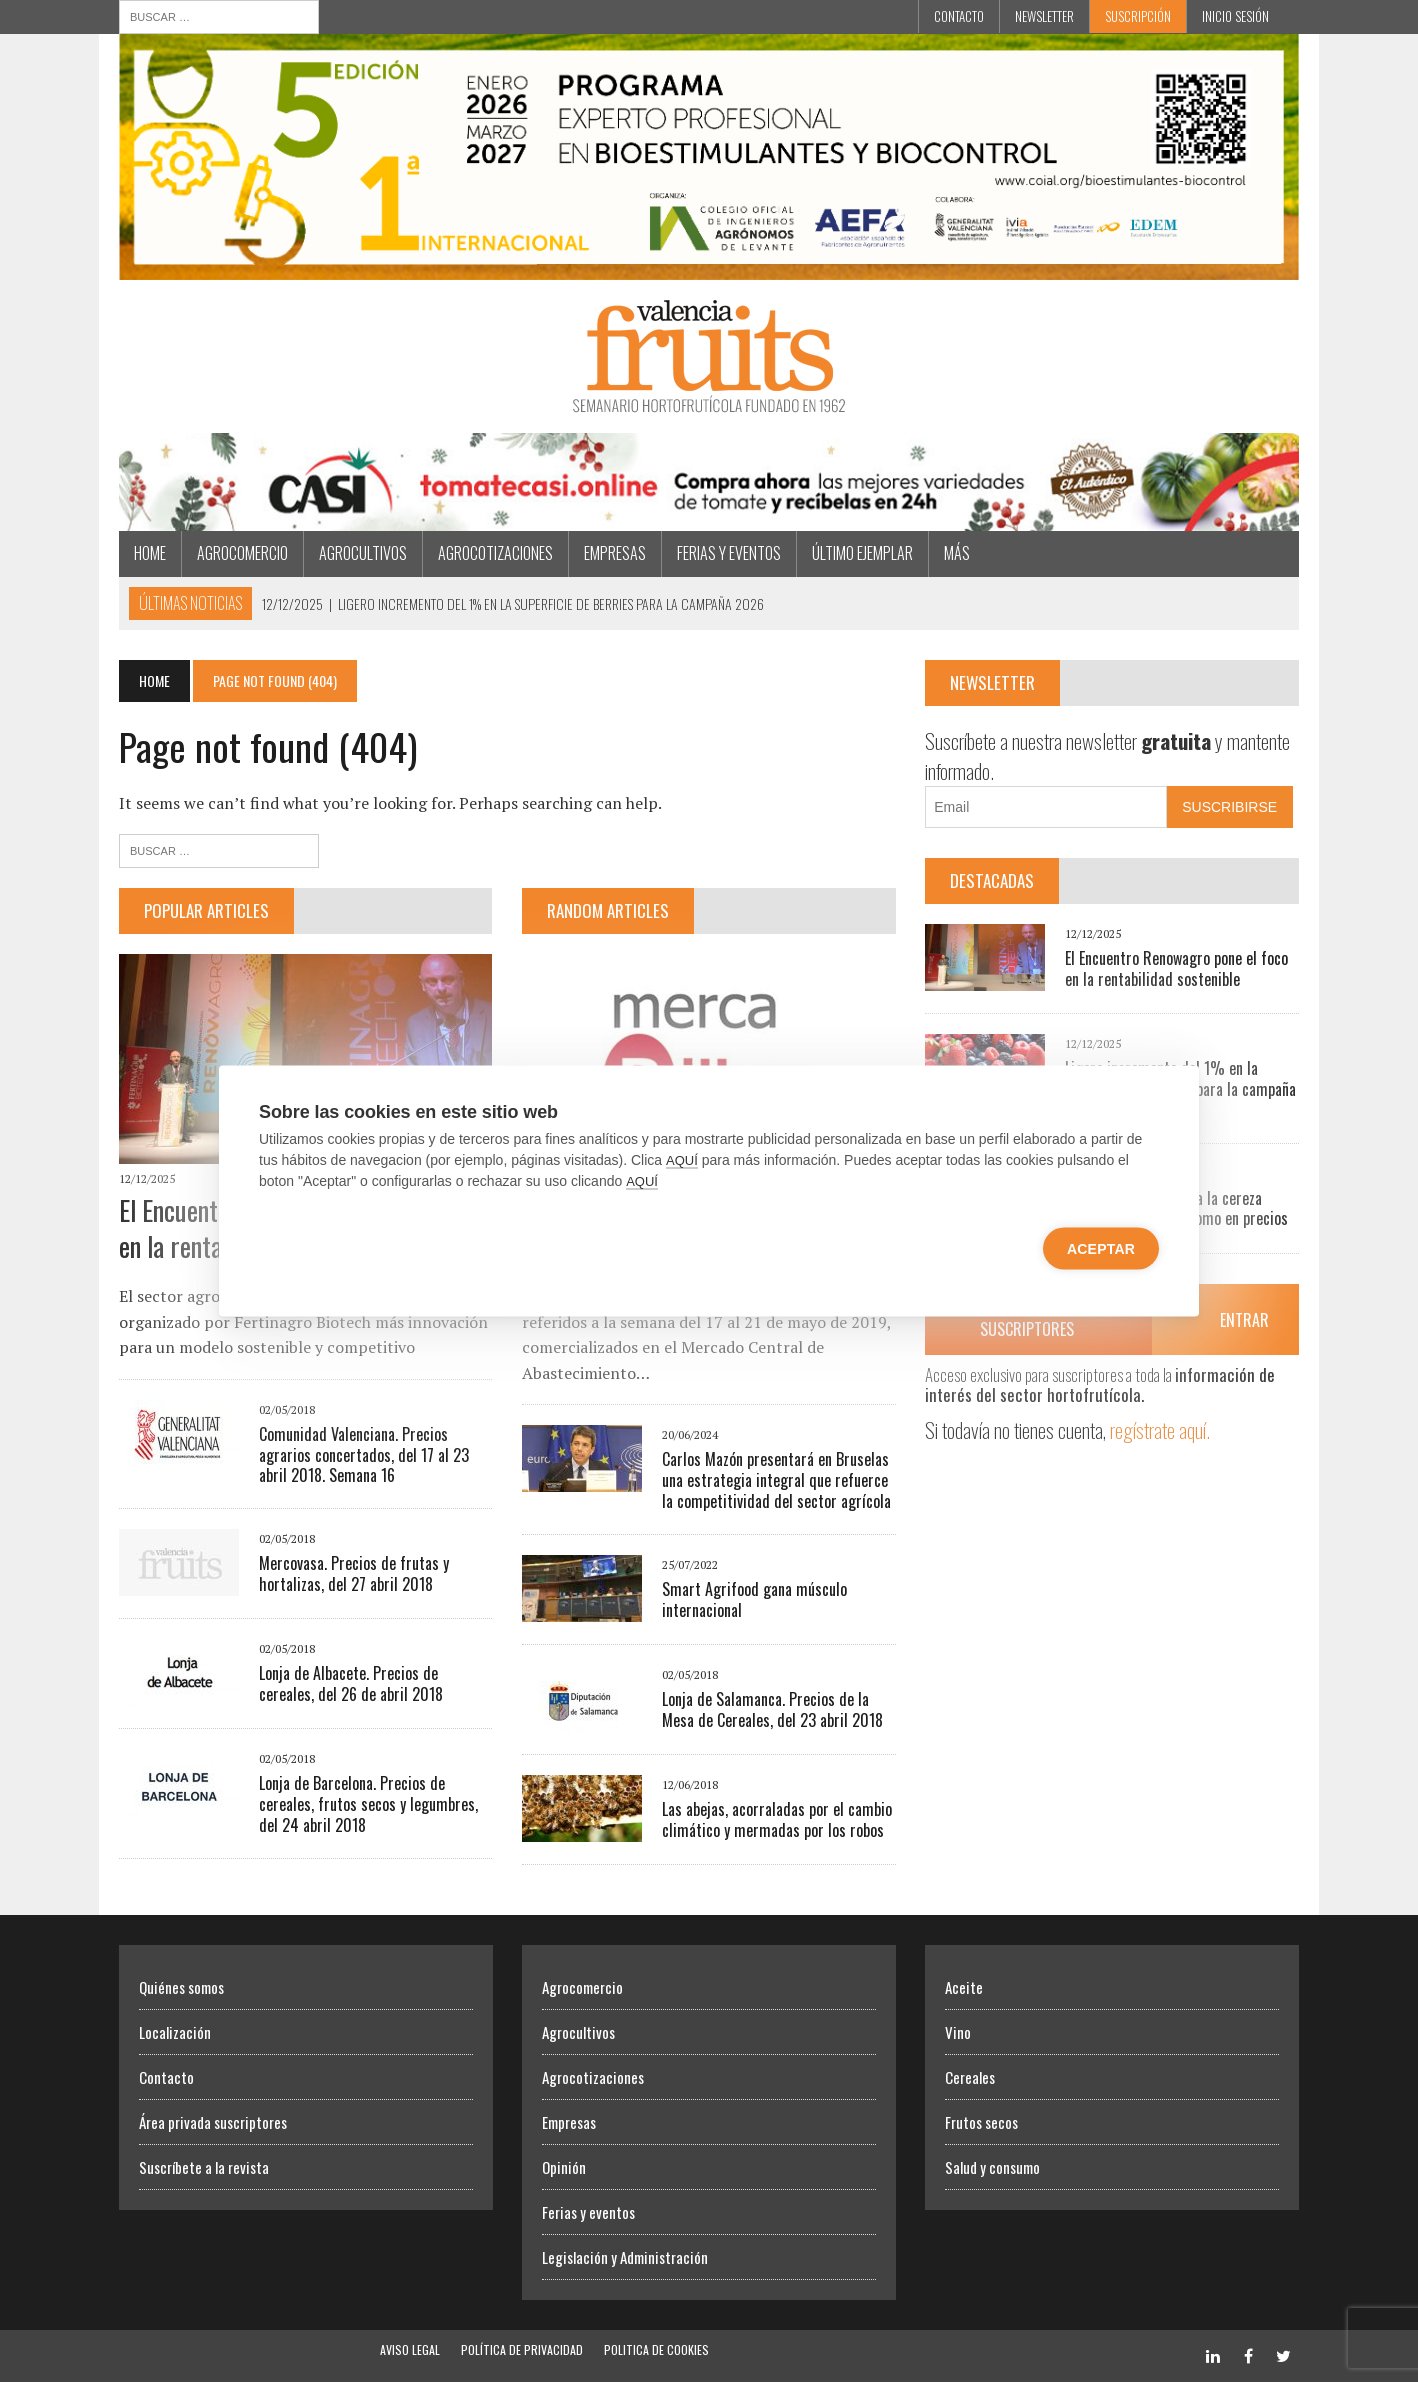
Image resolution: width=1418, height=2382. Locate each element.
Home (150, 553)
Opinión (564, 2167)
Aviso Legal (410, 2349)
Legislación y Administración (625, 2257)
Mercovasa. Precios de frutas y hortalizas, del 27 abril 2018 (354, 1573)
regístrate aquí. (1160, 1429)
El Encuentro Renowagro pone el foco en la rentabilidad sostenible (1176, 968)
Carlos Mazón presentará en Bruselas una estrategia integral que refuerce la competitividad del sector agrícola (776, 1480)
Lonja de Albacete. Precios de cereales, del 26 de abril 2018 (351, 1683)
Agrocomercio (242, 553)
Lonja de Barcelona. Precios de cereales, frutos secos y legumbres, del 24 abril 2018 (368, 1804)
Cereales (970, 2077)
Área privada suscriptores (213, 2122)
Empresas (615, 553)
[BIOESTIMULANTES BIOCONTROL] (709, 266)
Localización (175, 2032)
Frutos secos (981, 2122)
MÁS (957, 553)
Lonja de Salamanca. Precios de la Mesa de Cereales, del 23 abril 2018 (772, 1709)
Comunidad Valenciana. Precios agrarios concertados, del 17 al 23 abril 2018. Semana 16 (364, 1455)
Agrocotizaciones (495, 553)
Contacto (959, 16)
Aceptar (1101, 1249)
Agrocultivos (363, 553)
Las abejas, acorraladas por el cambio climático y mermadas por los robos (777, 1819)
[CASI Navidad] (709, 518)
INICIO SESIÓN (1235, 16)
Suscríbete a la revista (204, 2167)
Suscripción (1138, 16)
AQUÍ (682, 1160)
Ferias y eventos (729, 553)
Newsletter (1044, 16)
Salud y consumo (992, 2167)
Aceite (964, 1987)
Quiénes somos (181, 1987)
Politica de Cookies (656, 2349)
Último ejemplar (862, 553)
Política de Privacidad (522, 2349)
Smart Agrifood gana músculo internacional (754, 1599)
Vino (958, 2032)
